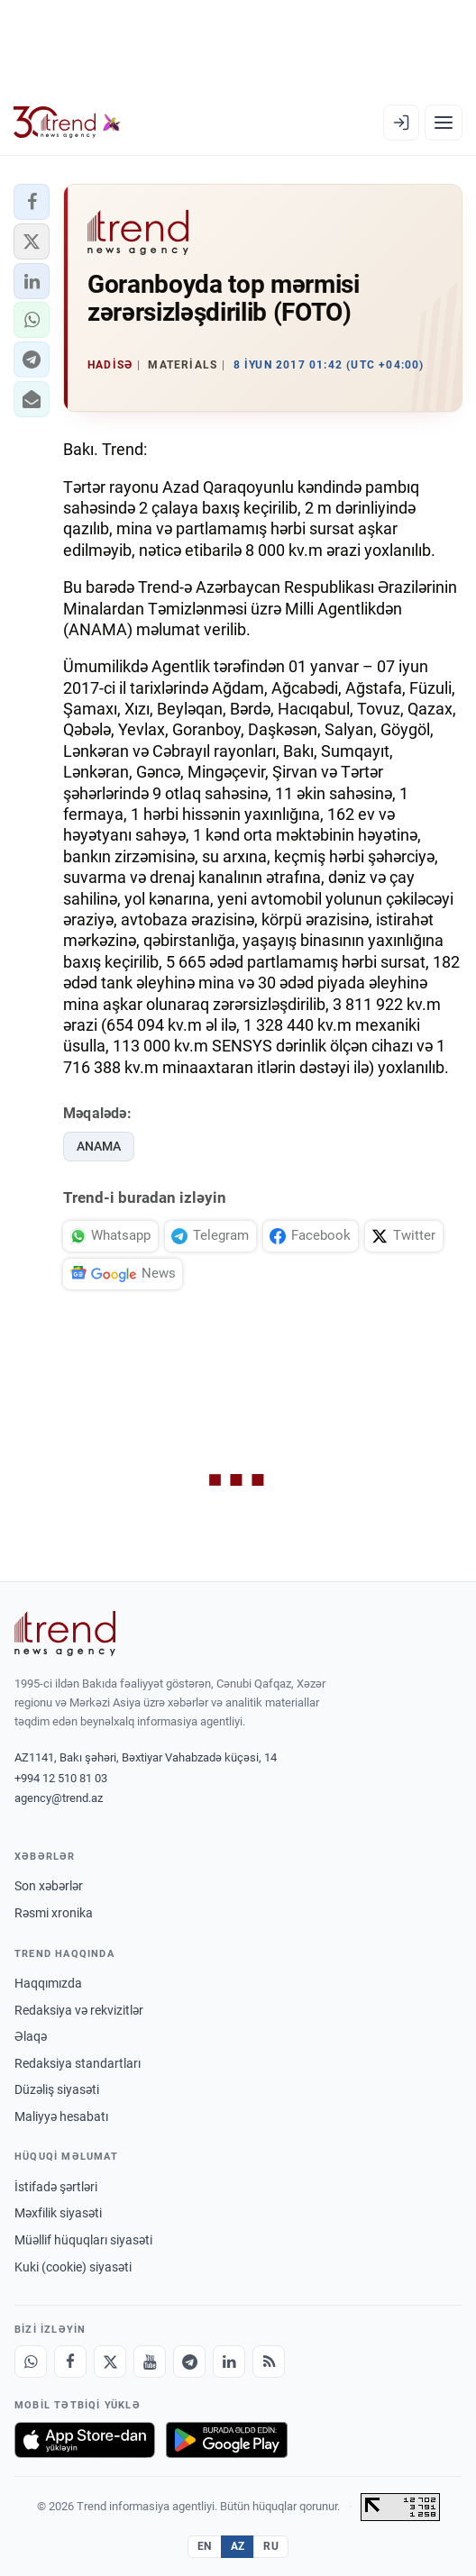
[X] (110, 2361)
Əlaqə (30, 2036)
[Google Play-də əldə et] (227, 2440)
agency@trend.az (58, 1798)
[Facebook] (70, 2361)
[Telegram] (189, 2361)
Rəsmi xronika (53, 1913)
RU (271, 2546)
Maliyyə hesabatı (61, 2116)
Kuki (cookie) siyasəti (73, 2267)
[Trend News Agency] (64, 1633)
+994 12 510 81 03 (60, 1778)
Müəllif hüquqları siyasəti (83, 2240)
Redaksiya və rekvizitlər (78, 2010)
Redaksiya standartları (77, 2063)
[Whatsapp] (30, 2361)
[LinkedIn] (229, 2361)
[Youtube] (149, 2361)
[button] (31, 202)
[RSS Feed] (268, 2361)
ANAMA (99, 1146)
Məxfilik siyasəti (58, 2213)
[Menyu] (443, 123)
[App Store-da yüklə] (84, 2440)
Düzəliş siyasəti (56, 2089)
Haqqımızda (48, 1983)
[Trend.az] (67, 122)
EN (204, 2546)
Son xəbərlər (48, 1886)
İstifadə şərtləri (55, 2187)
